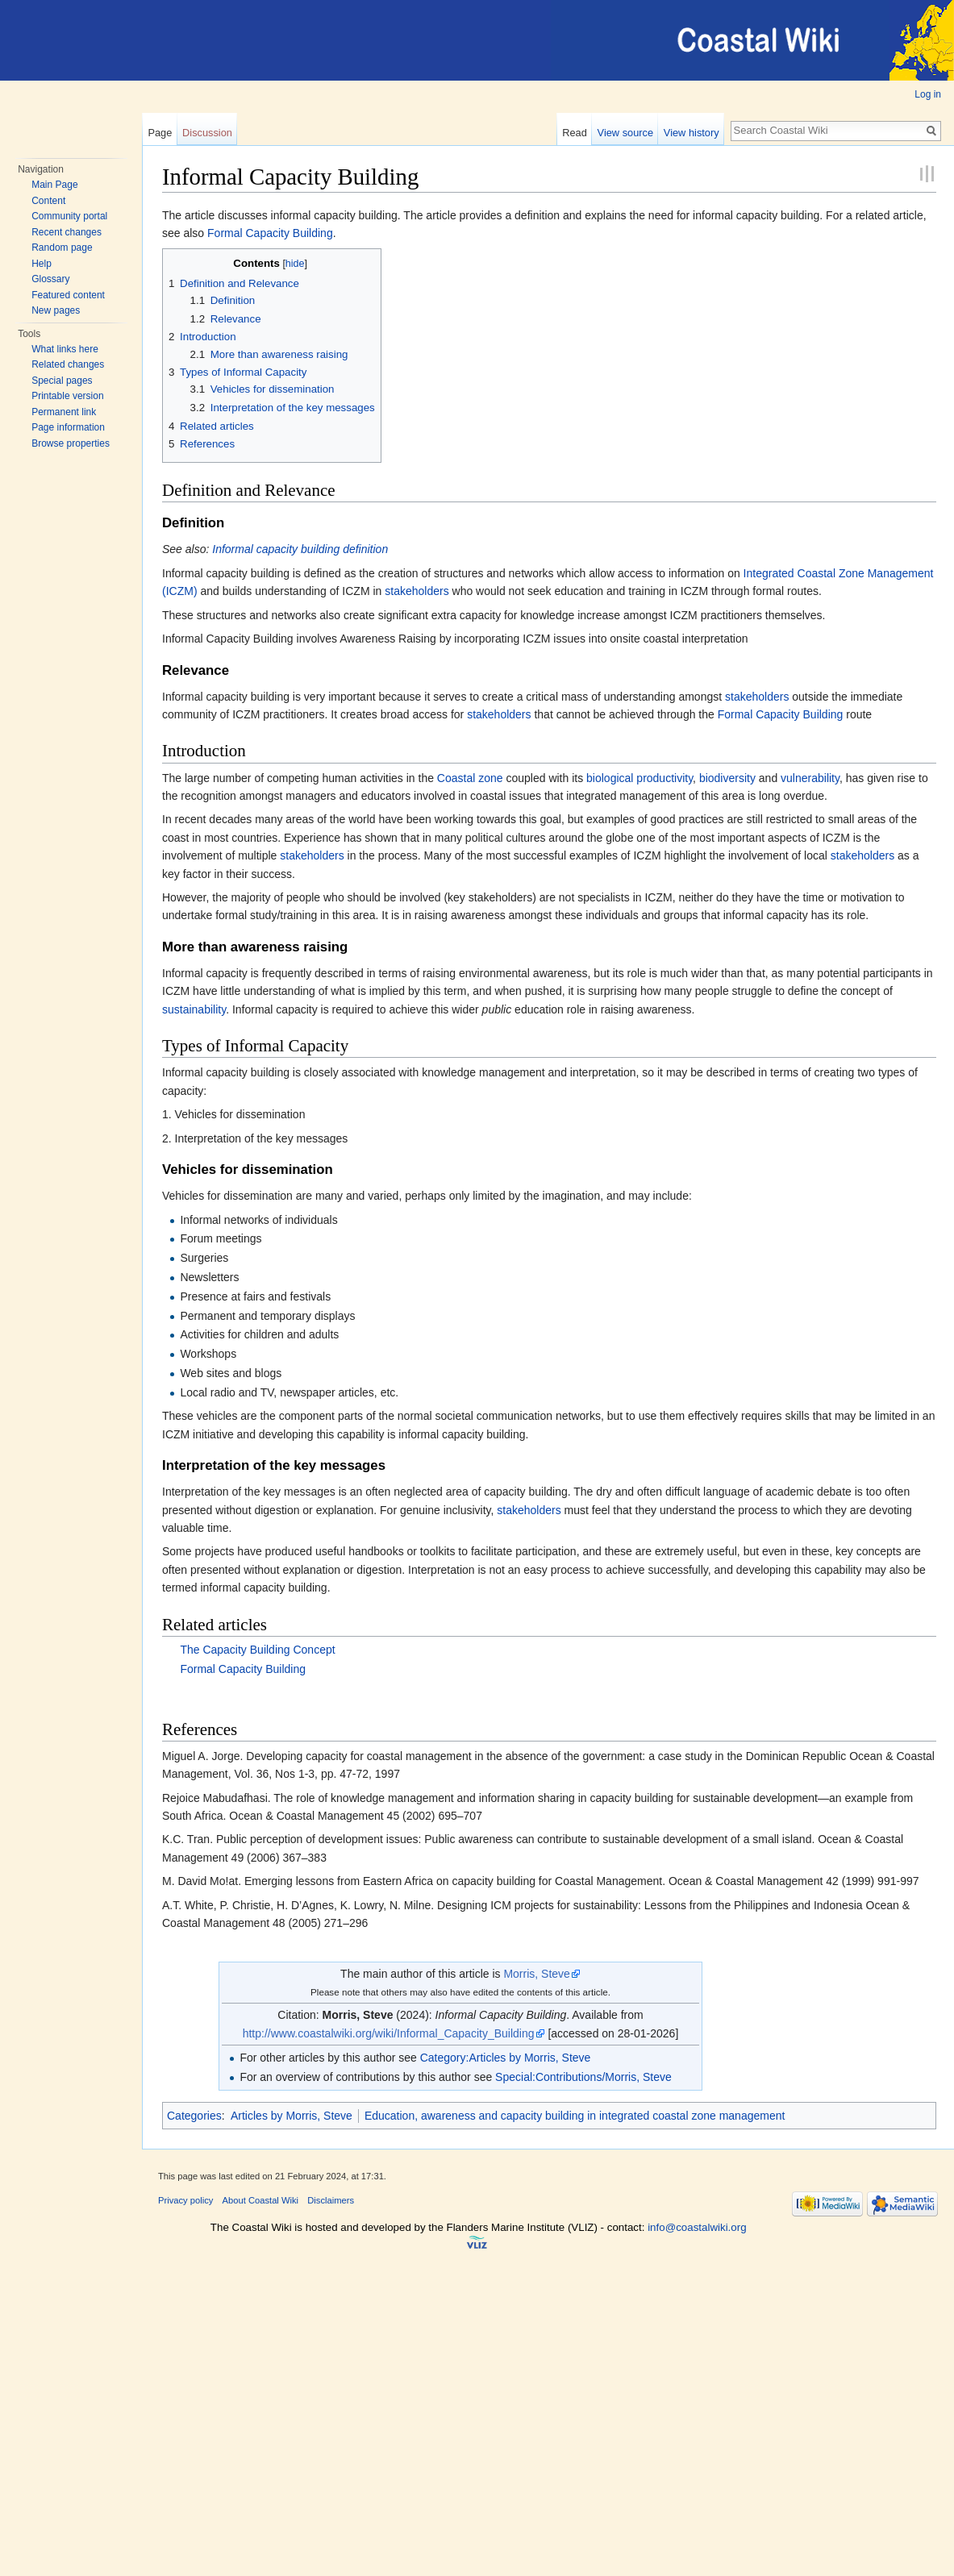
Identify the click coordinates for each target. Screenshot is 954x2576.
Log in (927, 94)
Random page (61, 247)
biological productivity (639, 778)
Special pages (61, 380)
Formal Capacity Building (270, 233)
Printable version (67, 396)
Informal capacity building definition (300, 549)
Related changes (67, 364)
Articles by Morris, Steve (291, 2115)
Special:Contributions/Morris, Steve (583, 2076)
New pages (55, 310)
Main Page (54, 184)
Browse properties (70, 443)
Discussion (207, 133)
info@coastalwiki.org (697, 2227)
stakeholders (416, 591)
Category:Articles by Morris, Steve (505, 2057)
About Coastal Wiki (261, 2200)
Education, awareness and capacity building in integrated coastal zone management (575, 2115)
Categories (194, 2115)
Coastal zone (470, 778)
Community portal (69, 216)
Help (41, 263)
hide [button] (295, 263)
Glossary (50, 279)
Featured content (68, 295)
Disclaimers (330, 2200)
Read (574, 133)
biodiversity (727, 778)
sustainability (194, 1009)
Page (160, 133)
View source (625, 133)
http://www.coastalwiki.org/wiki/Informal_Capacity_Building (389, 2033)
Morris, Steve (536, 1973)
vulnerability (810, 778)
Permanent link (63, 412)
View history (691, 133)
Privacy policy (185, 2200)
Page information (68, 427)
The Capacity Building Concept (257, 1649)
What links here (64, 349)
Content (48, 200)
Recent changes (66, 232)
